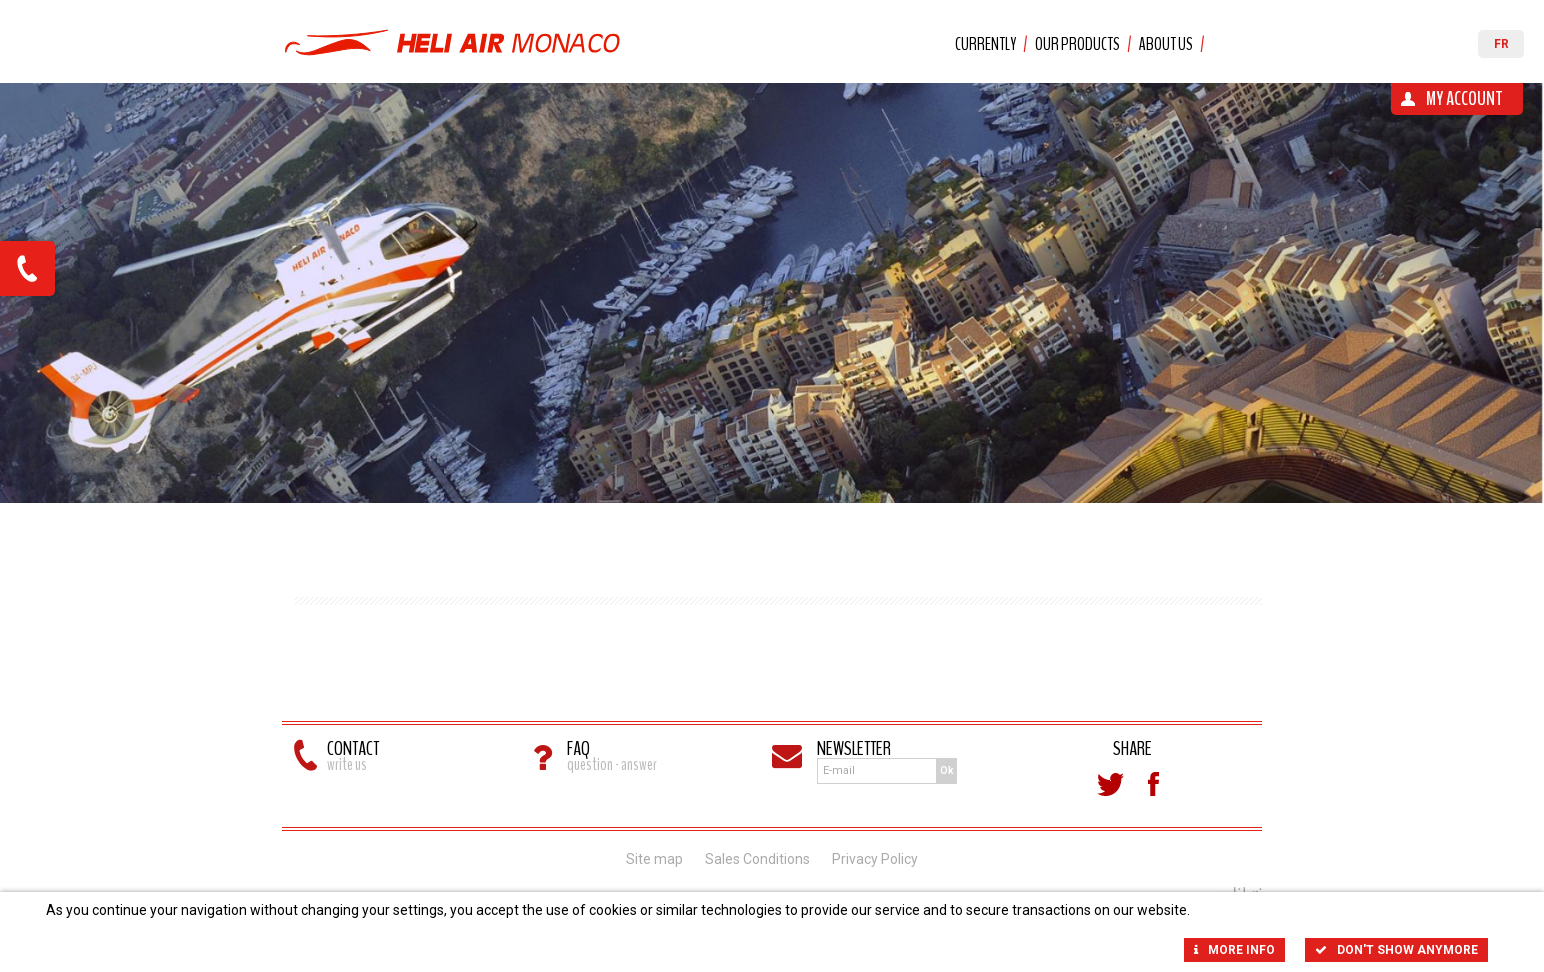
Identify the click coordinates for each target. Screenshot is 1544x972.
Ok (947, 770)
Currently (985, 44)
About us (1166, 44)
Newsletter (854, 748)
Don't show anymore (1396, 950)
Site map (654, 859)
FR (1501, 44)
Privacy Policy (875, 859)
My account (1464, 98)
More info (1234, 950)
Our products (1077, 44)
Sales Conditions (757, 859)
